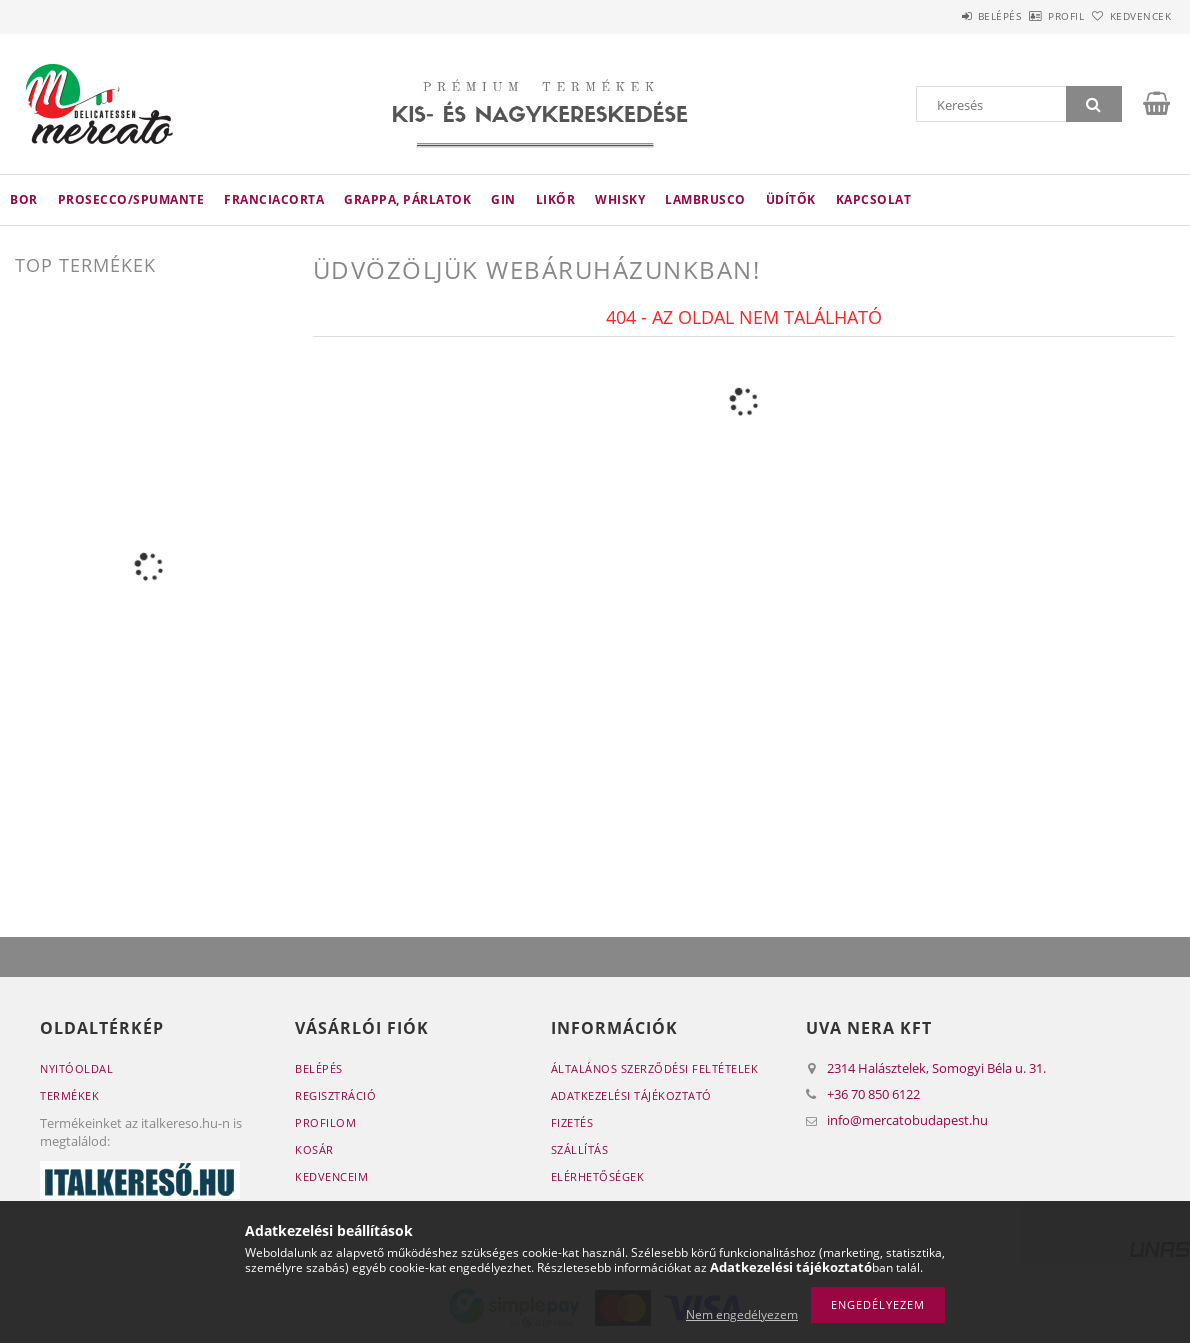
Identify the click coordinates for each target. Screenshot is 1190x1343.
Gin (503, 199)
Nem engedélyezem (742, 1314)
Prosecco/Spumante (131, 199)
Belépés (944, 16)
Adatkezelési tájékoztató (631, 1095)
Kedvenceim (331, 1176)
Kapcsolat (874, 199)
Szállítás (580, 1149)
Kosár (314, 1149)
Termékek (69, 1095)
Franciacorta (274, 199)
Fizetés (572, 1122)
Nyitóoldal (76, 1068)
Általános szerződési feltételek (655, 1068)
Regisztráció (335, 1095)
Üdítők (791, 199)
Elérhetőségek (598, 1176)
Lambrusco (705, 199)
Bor (24, 199)
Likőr (556, 199)
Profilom (325, 1122)
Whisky (620, 199)
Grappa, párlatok (407, 199)
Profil (1033, 16)
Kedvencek (1129, 16)
